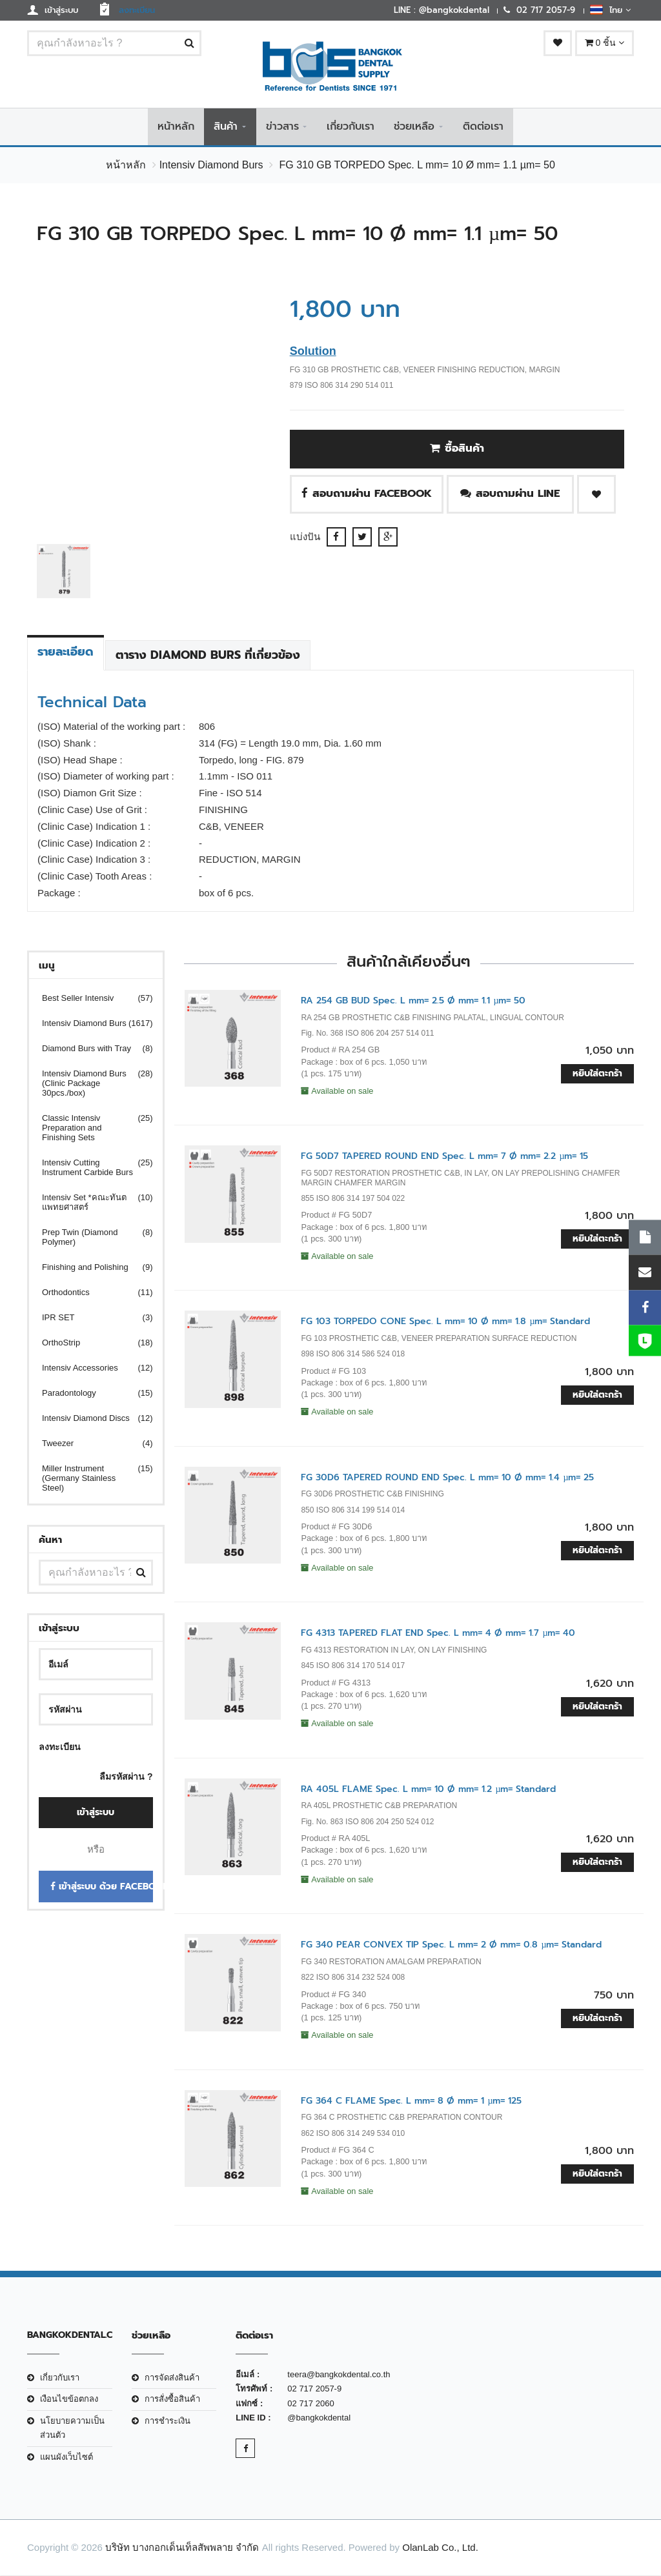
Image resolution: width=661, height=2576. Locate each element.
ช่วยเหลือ (414, 127)
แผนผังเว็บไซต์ (66, 2457)
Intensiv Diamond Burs (211, 166)
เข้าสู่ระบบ (95, 1813)
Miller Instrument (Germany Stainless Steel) (89, 1478)
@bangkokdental (319, 2419)
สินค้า (226, 127)
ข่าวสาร (282, 127)
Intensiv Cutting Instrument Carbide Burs (89, 1168)
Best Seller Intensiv (89, 998)
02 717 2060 (310, 2404)
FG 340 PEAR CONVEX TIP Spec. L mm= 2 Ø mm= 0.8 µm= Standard (451, 1946)
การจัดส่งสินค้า (172, 2379)
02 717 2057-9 (314, 2390)
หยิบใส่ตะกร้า (597, 1075)
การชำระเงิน (167, 2421)
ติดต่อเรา (483, 127)
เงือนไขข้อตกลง (69, 2400)
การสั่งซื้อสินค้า (172, 2400)
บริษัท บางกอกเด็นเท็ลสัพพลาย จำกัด (182, 2547)
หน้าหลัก (176, 127)
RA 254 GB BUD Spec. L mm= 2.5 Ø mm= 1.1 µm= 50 (413, 1001)
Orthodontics (89, 1293)
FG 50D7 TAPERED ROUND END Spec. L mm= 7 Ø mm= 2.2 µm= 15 (444, 1157)
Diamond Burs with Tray (89, 1049)
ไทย (610, 9)
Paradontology (89, 1393)
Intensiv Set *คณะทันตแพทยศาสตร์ (89, 1203)
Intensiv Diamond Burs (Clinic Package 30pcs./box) (89, 1083)
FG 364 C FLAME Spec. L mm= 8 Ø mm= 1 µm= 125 (411, 2101)
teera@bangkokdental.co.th (338, 2375)
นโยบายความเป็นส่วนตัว (72, 2428)
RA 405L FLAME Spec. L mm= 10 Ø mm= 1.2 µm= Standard (428, 1789)
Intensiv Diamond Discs (89, 1419)
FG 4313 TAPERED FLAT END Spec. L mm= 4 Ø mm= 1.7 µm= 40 (438, 1634)
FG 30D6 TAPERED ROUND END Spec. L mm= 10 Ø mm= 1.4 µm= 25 (447, 1478)
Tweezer (89, 1444)
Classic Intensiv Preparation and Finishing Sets (89, 1128)
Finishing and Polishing (89, 1268)
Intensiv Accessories (89, 1368)
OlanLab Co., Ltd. (440, 2547)
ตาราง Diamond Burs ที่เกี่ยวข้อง (208, 656)
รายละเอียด (65, 652)
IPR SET (89, 1318)
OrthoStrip (89, 1343)
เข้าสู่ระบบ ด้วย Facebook (101, 1888)
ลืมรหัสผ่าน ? (125, 1777)
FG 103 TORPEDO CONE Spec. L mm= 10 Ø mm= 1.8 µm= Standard (445, 1322)
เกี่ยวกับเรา (350, 127)
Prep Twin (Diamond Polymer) (89, 1237)
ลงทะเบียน (60, 1747)
